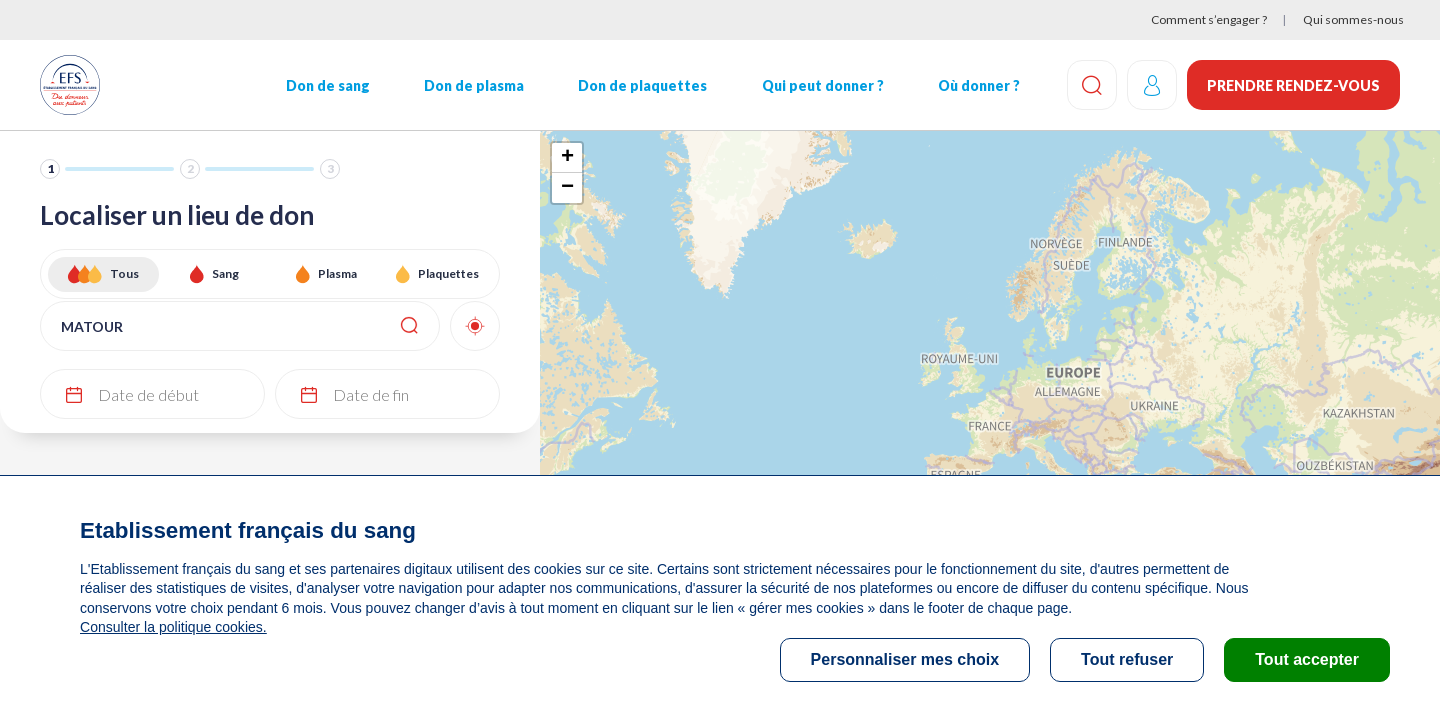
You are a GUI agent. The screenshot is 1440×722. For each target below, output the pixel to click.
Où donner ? (979, 85)
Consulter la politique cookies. (173, 627)
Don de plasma (474, 85)
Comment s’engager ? (1209, 19)
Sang (225, 273)
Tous (124, 273)
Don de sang (328, 85)
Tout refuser (1127, 659)
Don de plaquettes (642, 85)
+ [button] (567, 158)
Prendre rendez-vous (1293, 85)
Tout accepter (1307, 659)
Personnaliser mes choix (905, 659)
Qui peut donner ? (823, 85)
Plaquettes (448, 273)
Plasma (337, 273)
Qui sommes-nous (1353, 19)
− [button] (567, 188)
